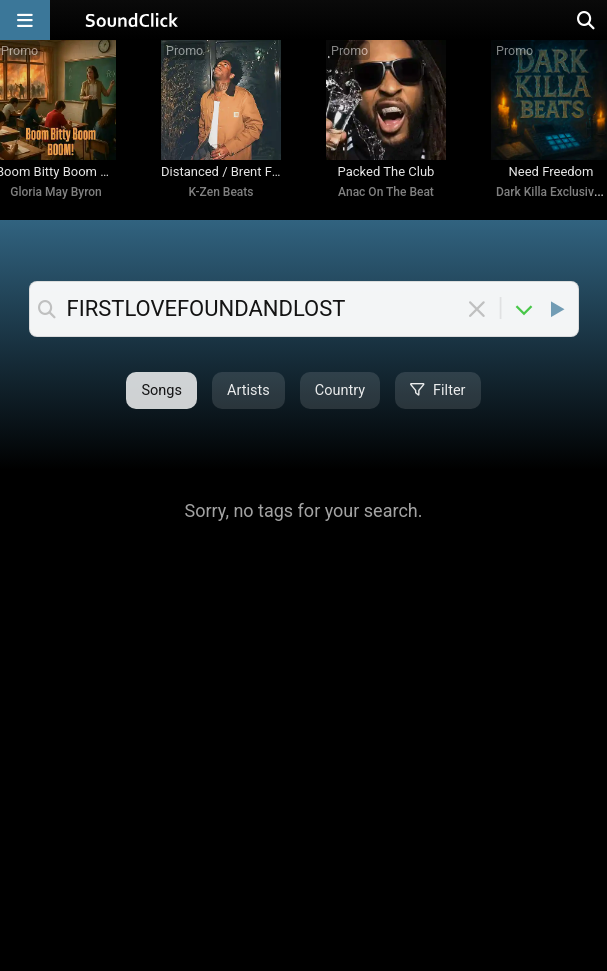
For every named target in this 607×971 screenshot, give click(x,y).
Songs (161, 390)
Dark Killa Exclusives (551, 192)
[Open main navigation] (25, 20)
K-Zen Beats (221, 192)
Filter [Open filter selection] (437, 390)
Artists (248, 390)
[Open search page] (587, 20)
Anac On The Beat (386, 192)
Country (340, 390)
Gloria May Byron (56, 192)
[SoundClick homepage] (132, 20)
